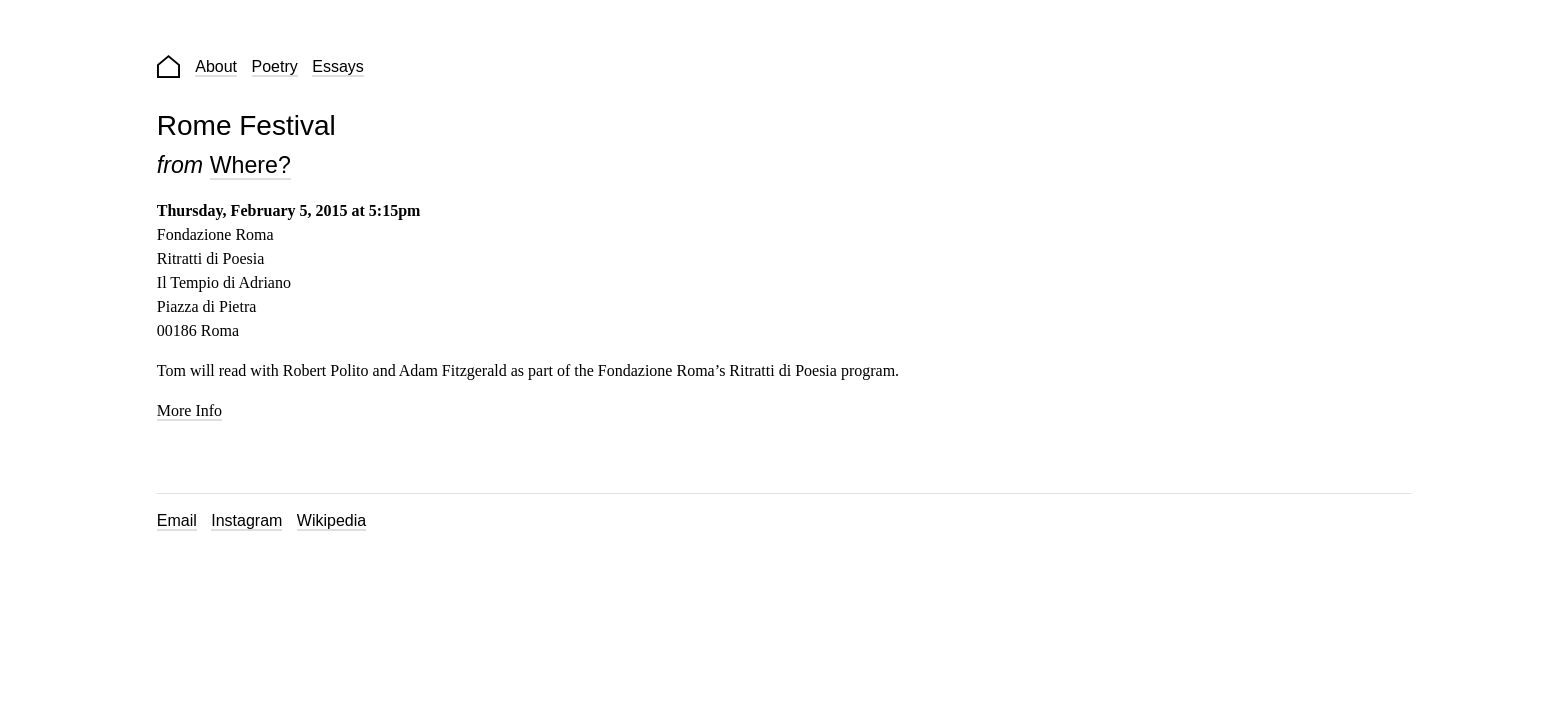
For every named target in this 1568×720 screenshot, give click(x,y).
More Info (189, 410)
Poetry (275, 66)
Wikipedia (331, 520)
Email (177, 520)
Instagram (246, 520)
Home (168, 66)
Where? (250, 165)
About (216, 66)
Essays (338, 66)
